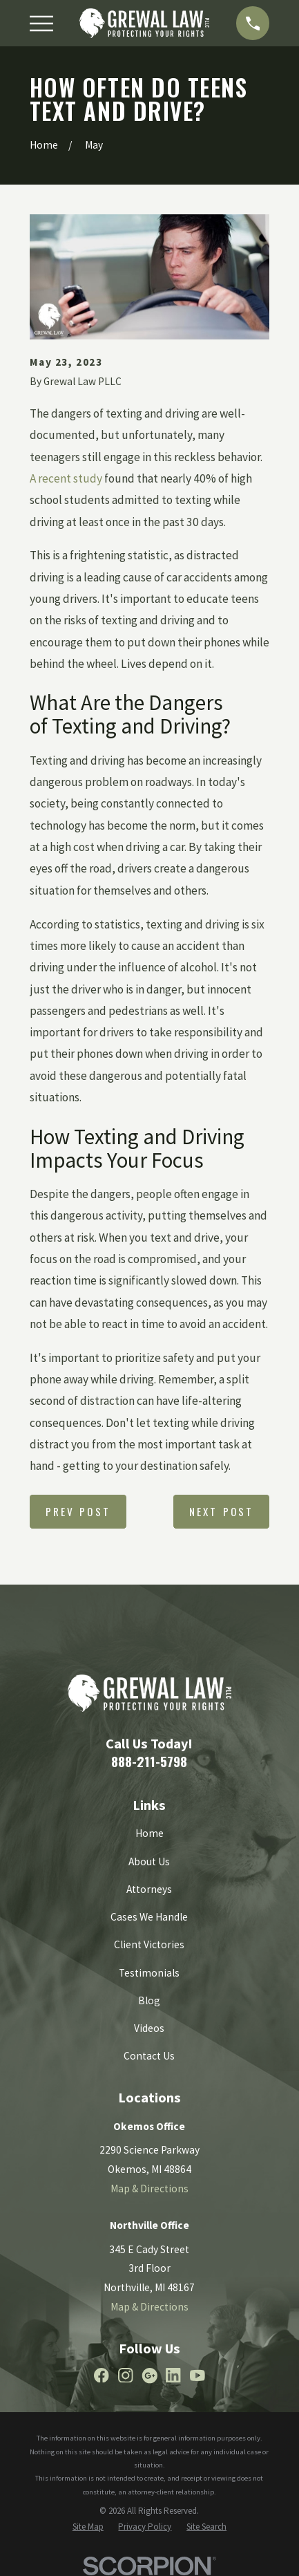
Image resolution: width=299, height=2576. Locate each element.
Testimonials (149, 1972)
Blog (149, 2000)
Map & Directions (149, 2188)
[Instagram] (125, 2375)
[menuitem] (88, 2527)
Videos (149, 2028)
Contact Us (149, 2055)
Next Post (221, 1511)
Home (149, 1833)
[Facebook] (101, 2375)
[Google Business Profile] (149, 2375)
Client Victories (149, 1944)
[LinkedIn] (173, 2375)
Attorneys (149, 1889)
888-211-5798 (149, 1761)
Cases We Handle (149, 1916)
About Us (149, 1861)
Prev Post (78, 1511)
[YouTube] (197, 2375)
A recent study (66, 478)
